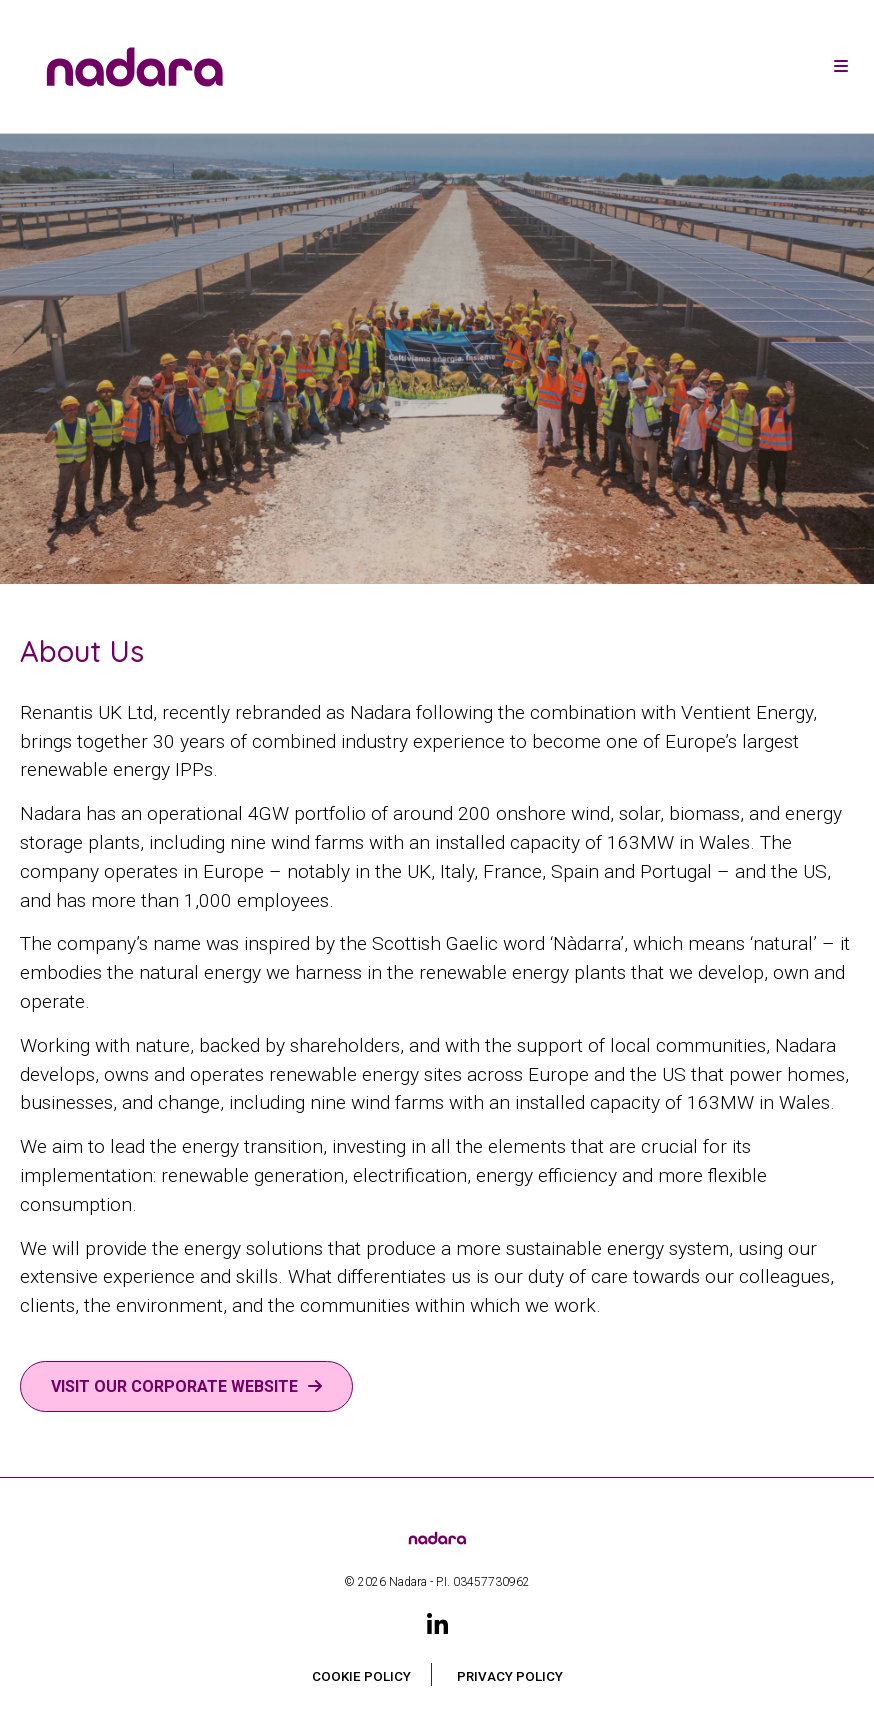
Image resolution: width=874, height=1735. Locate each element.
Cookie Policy (361, 1676)
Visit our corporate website (174, 1386)
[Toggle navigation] (841, 67)
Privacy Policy (510, 1676)
